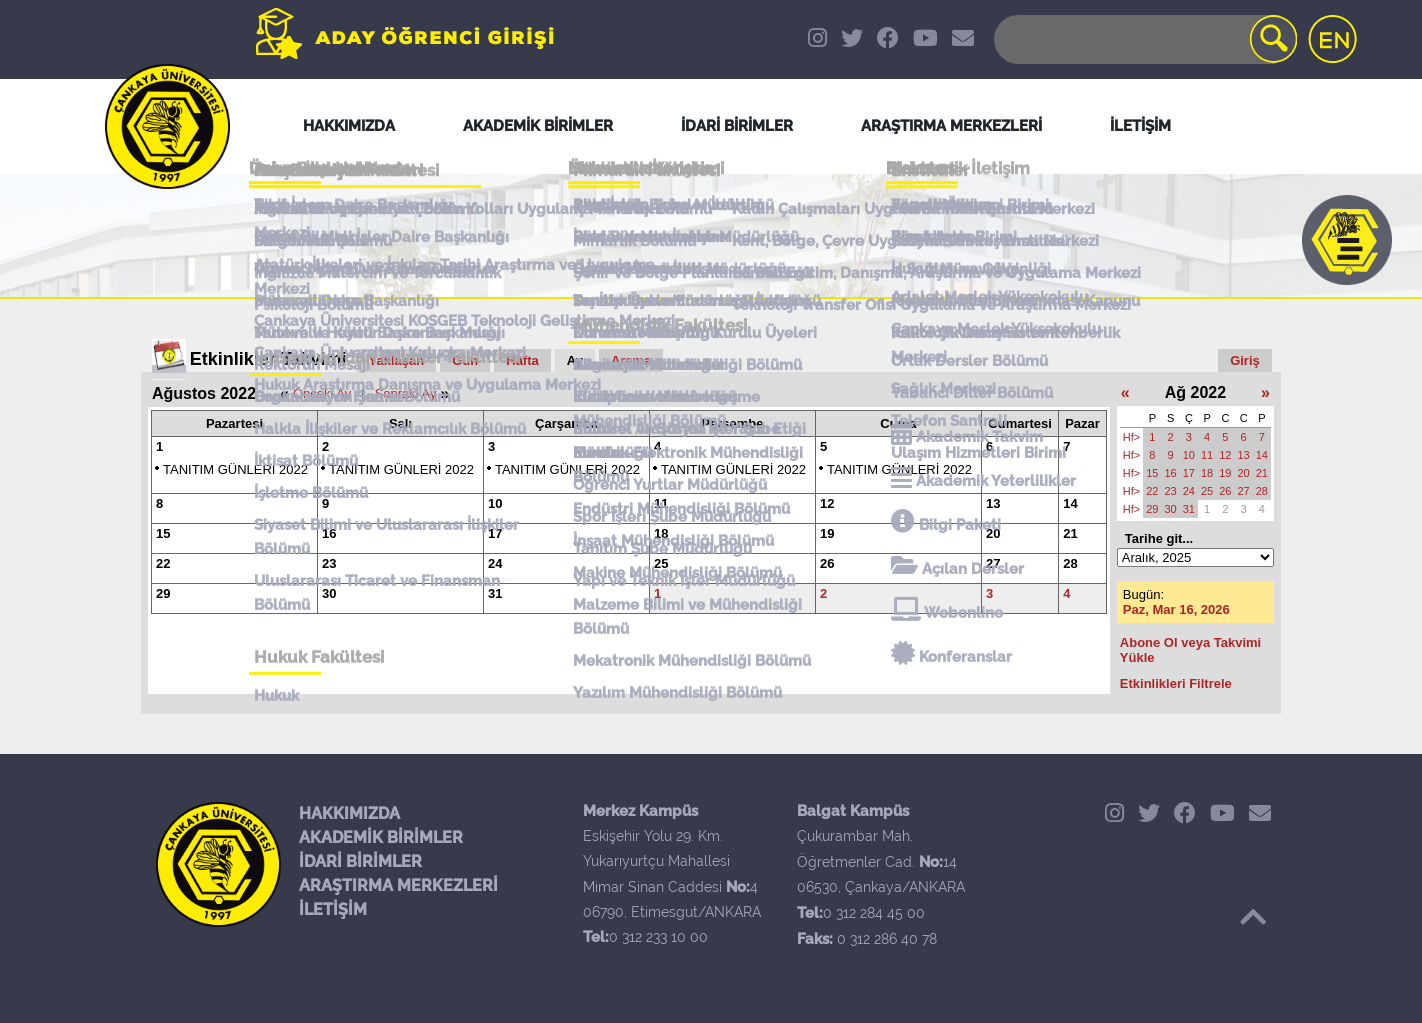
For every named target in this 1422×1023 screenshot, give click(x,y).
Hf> (1131, 437)
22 (163, 563)
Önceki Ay (322, 393)
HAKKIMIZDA (349, 813)
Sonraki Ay (406, 393)
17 (495, 533)
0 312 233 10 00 (658, 937)
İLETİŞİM (333, 909)
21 (1070, 533)
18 (661, 533)
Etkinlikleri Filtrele (1176, 683)
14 (1070, 503)
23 (329, 563)
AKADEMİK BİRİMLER (381, 837)
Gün (465, 360)
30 (329, 593)
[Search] (1144, 39)
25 (661, 563)
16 (329, 533)
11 (661, 503)
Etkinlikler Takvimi (268, 359)
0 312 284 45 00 (874, 913)
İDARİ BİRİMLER (360, 861)
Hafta (522, 360)
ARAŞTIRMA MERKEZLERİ (398, 885)
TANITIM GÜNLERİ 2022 (235, 469)
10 (495, 503)
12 (827, 503)
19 (827, 533)
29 (163, 593)
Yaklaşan (397, 360)
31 (495, 593)
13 (993, 503)
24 (495, 563)
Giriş (1245, 360)
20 (993, 533)
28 (1070, 563)
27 (993, 563)
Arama (631, 360)
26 (827, 563)
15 (163, 533)
